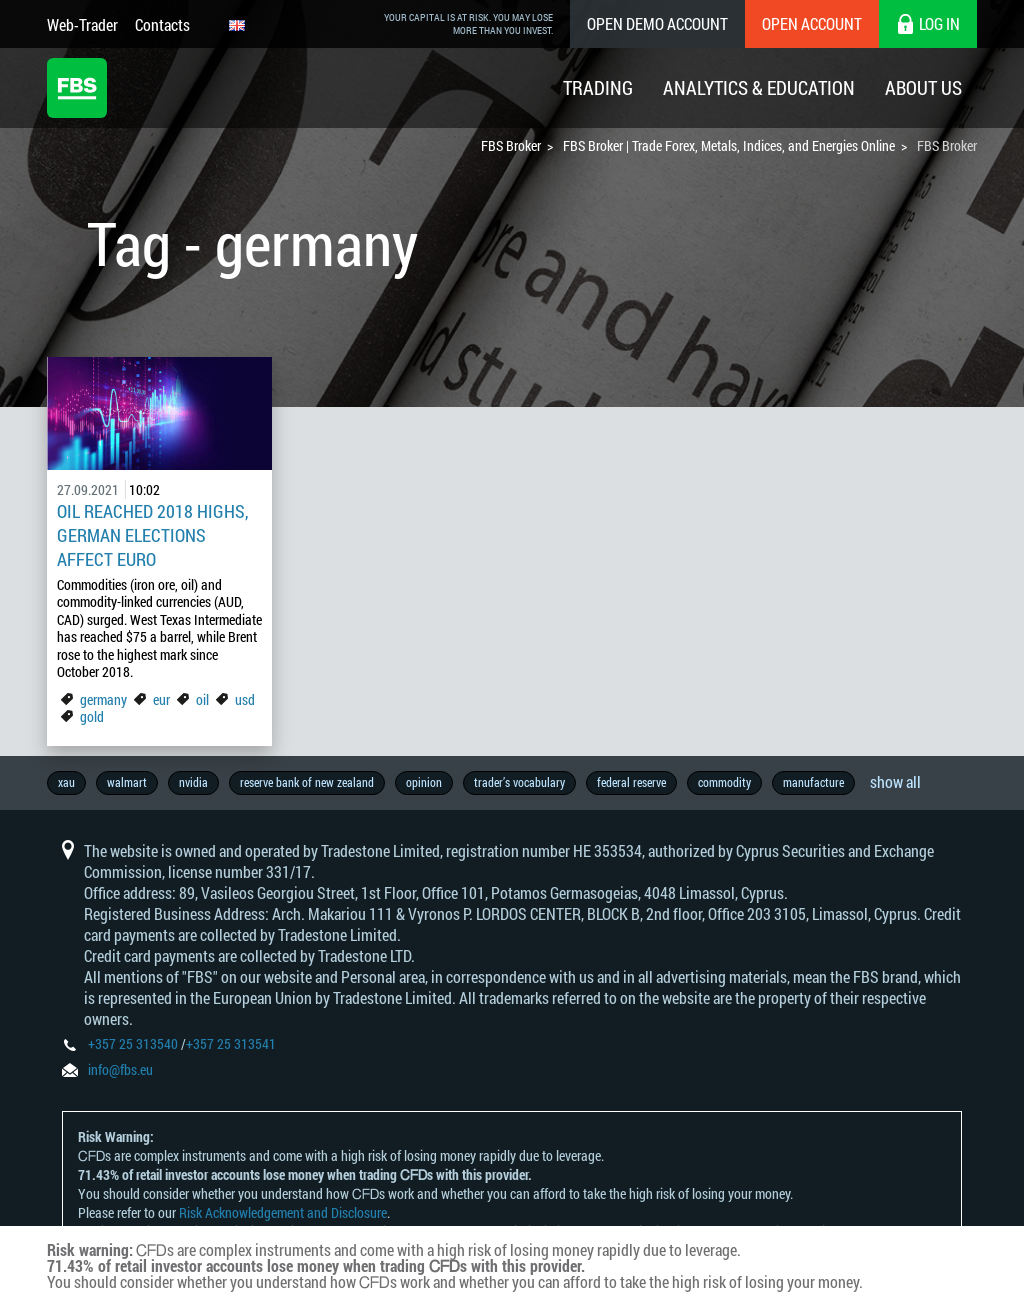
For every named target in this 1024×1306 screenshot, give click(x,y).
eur (161, 699)
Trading (598, 87)
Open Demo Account (657, 23)
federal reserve (631, 782)
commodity (724, 782)
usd (245, 699)
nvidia (193, 782)
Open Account (812, 23)
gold (92, 716)
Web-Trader (82, 24)
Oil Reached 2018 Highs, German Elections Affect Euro (152, 535)
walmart (127, 782)
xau (66, 782)
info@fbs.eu (120, 1069)
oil (202, 699)
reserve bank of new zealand (307, 782)
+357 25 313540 (133, 1043)
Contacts (162, 24)
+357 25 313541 (231, 1043)
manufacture (813, 782)
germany (103, 699)
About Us (923, 87)
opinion (424, 782)
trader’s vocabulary (519, 782)
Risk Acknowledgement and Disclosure (283, 1212)
